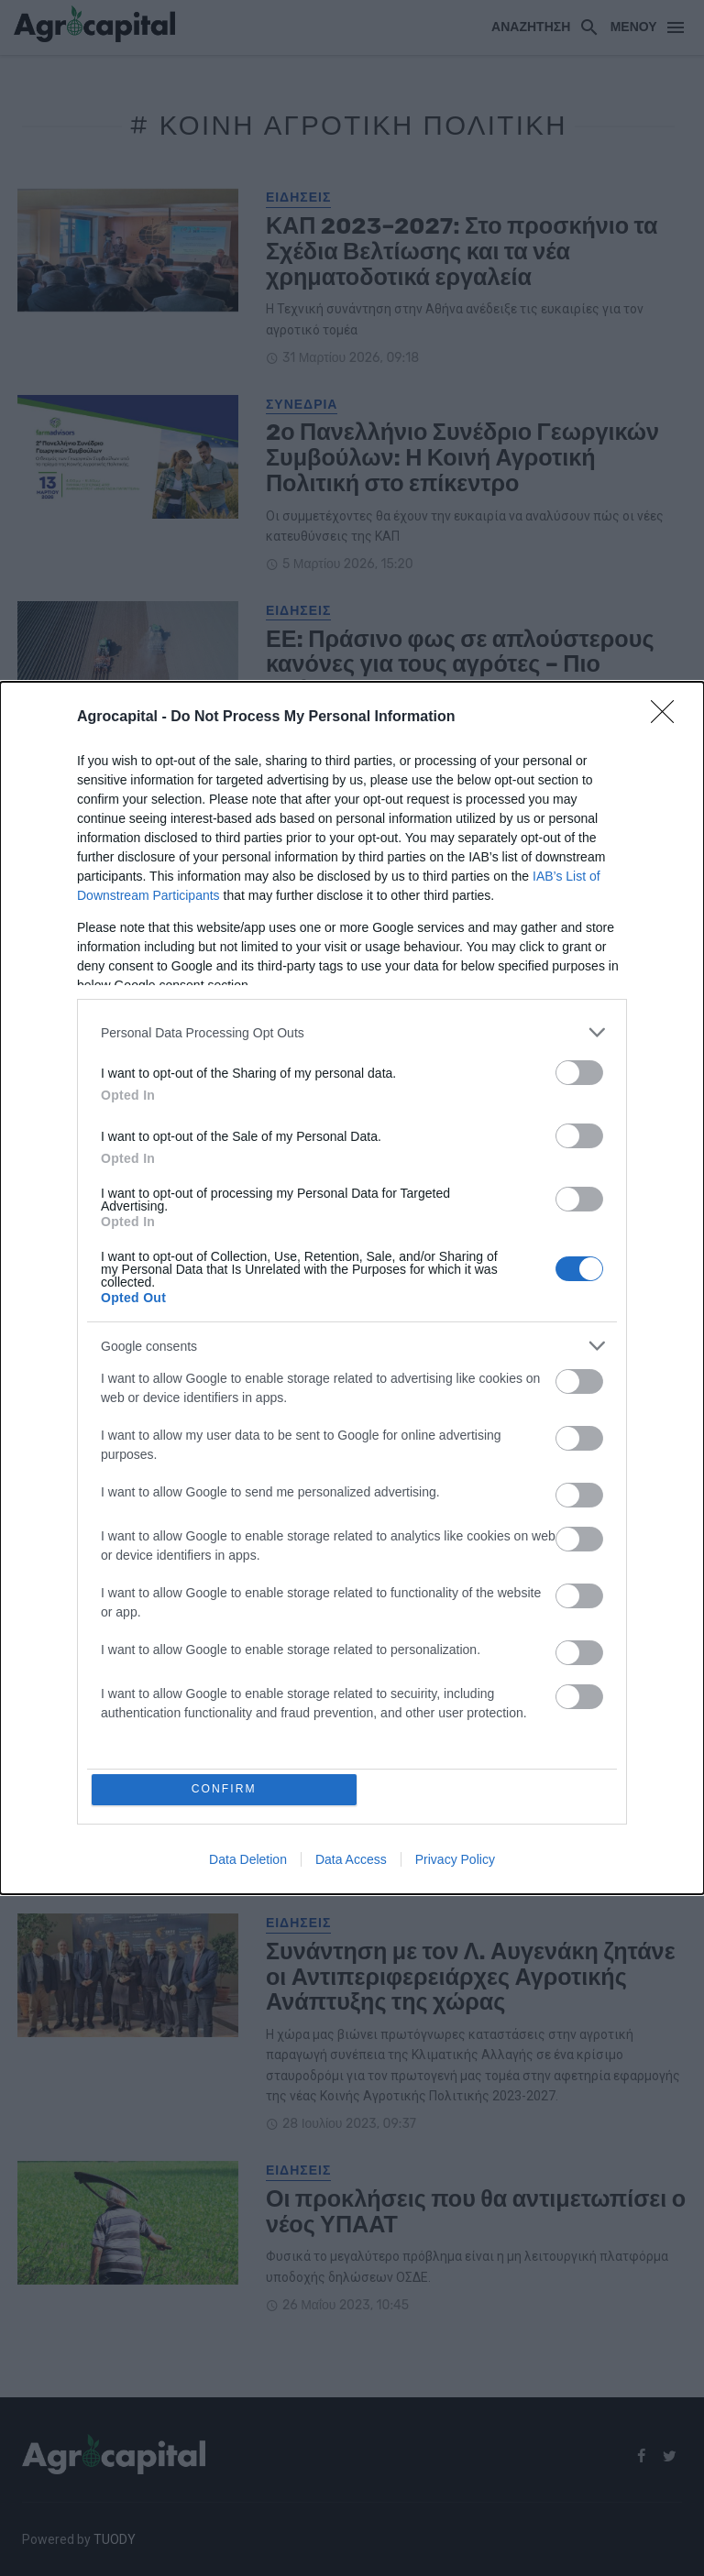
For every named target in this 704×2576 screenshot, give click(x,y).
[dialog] (352, 1288)
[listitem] (352, 1031)
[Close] (668, 716)
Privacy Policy (455, 1861)
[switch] (579, 1071)
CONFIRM (226, 1789)
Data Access (351, 1861)
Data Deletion (248, 1861)
